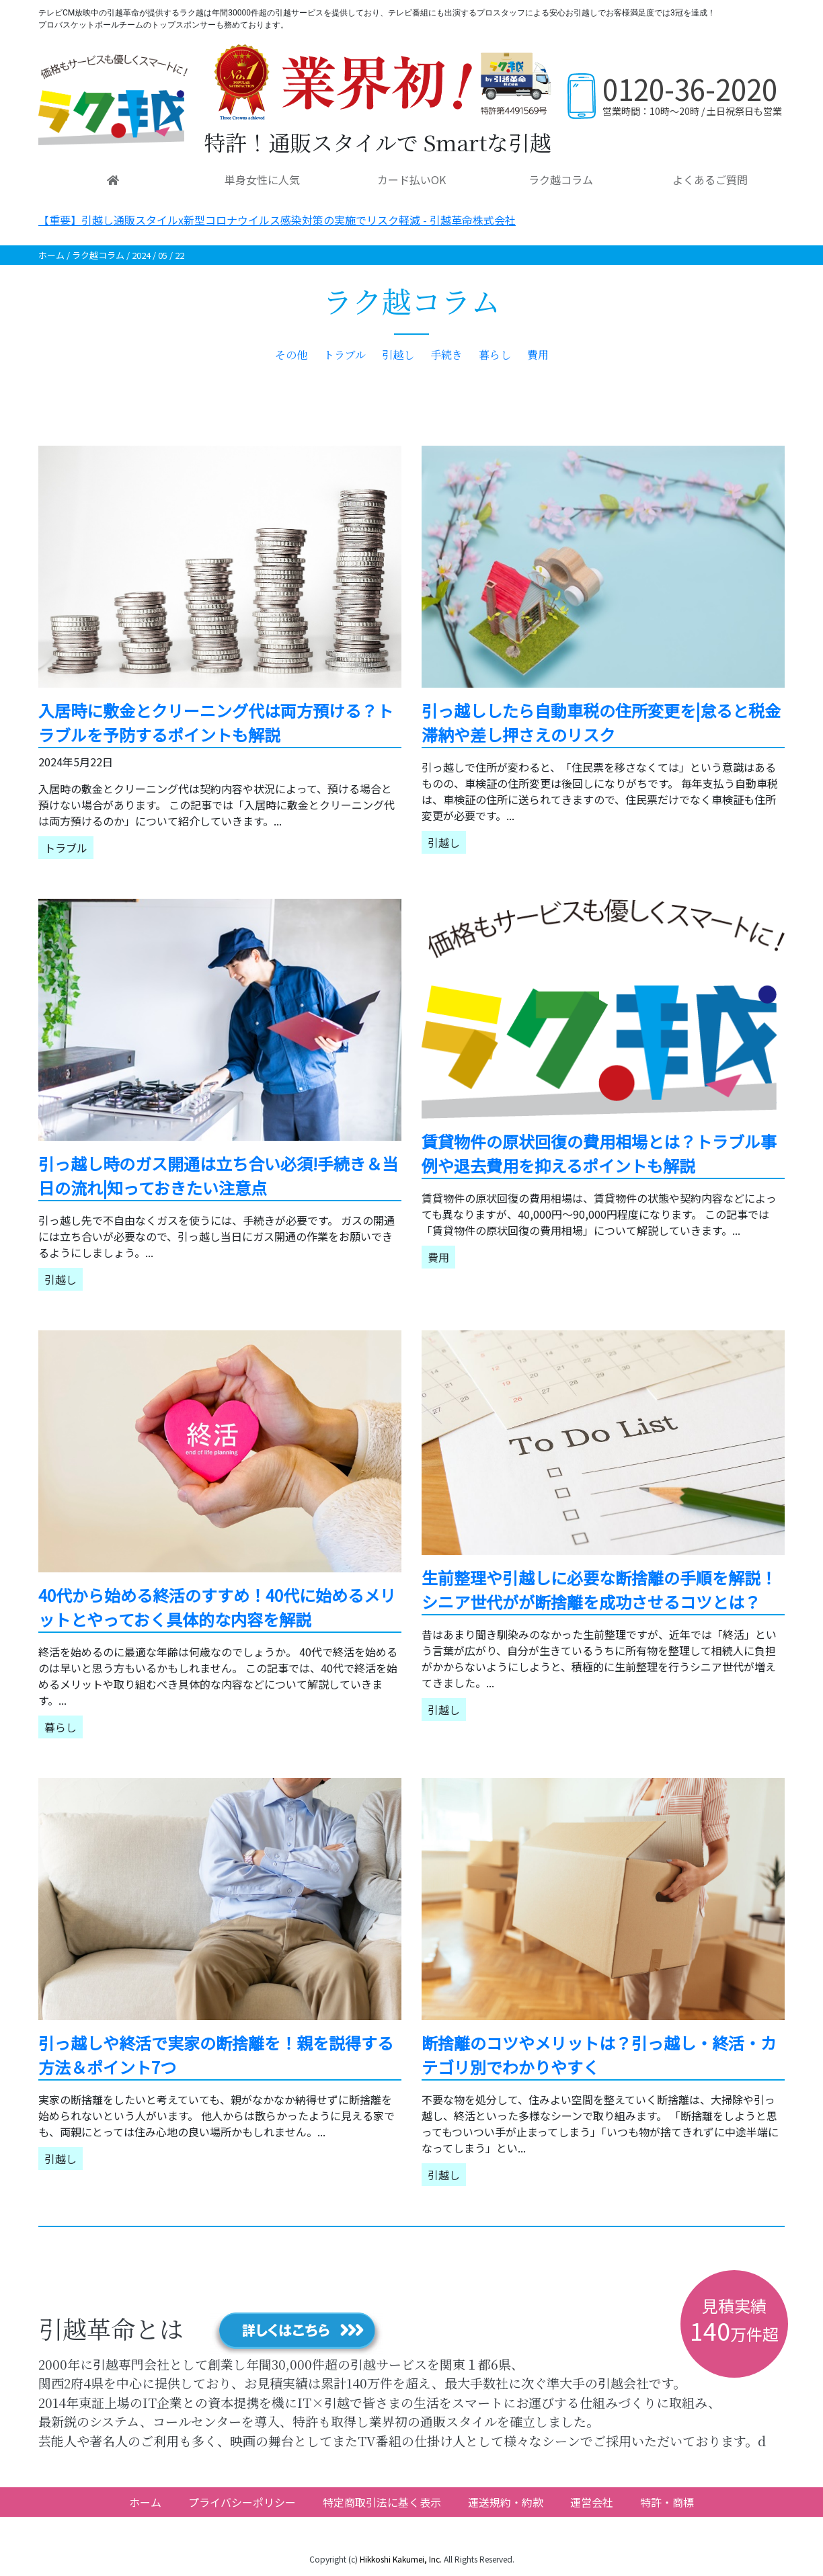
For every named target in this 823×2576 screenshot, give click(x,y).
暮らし (495, 354)
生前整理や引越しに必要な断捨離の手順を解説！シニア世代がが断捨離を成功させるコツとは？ (599, 1589)
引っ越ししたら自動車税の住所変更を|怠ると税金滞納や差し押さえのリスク (601, 722)
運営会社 (591, 2502)
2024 (141, 255)
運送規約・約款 (505, 2502)
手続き (446, 354)
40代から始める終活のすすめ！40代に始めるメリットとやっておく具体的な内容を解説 (217, 1607)
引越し (398, 354)
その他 (291, 354)
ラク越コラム (560, 179)
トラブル (344, 354)
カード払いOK (411, 179)
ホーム (51, 255)
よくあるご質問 (710, 179)
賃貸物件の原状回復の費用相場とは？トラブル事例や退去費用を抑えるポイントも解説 (599, 1153)
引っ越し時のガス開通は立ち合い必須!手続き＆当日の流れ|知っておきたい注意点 (218, 1175)
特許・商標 (667, 2502)
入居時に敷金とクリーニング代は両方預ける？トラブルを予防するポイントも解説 (215, 722)
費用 (538, 354)
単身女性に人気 (262, 179)
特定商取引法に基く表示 (382, 2502)
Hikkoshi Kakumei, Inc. (401, 2559)
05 (162, 255)
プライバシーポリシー (242, 2502)
